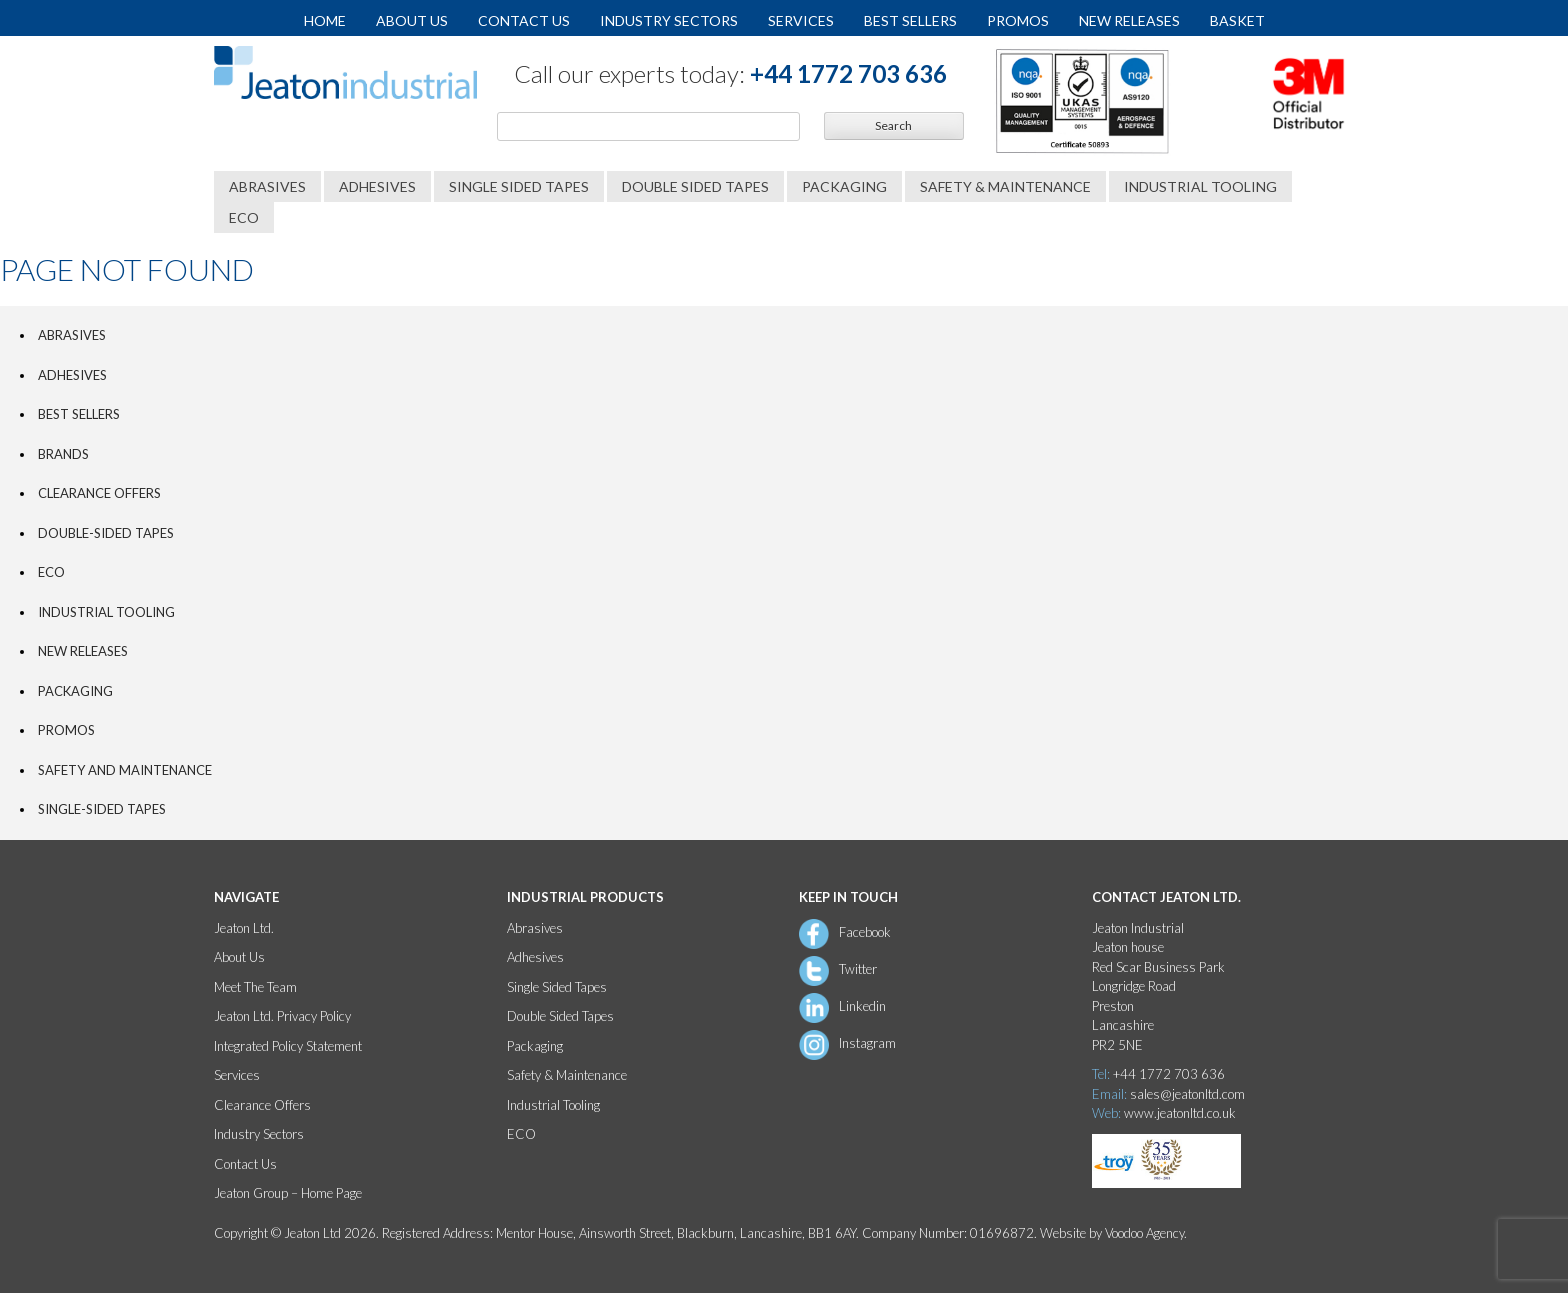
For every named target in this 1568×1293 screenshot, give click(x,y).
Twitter (858, 969)
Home (325, 20)
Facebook (865, 932)
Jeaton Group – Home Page (288, 1193)
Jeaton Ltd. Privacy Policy (282, 1016)
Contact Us (524, 20)
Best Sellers (910, 20)
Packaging (844, 186)
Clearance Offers (99, 493)
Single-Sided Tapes (102, 809)
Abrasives (267, 186)
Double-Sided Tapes (106, 533)
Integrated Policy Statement (288, 1046)
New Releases (1129, 20)
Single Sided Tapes (519, 186)
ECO (244, 217)
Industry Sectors (669, 20)
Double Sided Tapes (695, 186)
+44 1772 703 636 (848, 73)
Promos (1018, 20)
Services (801, 20)
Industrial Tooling (1200, 186)
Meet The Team (255, 987)
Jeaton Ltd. (244, 928)
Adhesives (377, 186)
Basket (1237, 20)
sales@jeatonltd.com (1187, 1094)
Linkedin (862, 1006)
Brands (63, 454)
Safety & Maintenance (1005, 186)
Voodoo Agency (1144, 1233)
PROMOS (66, 730)
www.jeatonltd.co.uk (1180, 1113)
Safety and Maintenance (125, 770)
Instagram (867, 1043)
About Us (412, 20)
